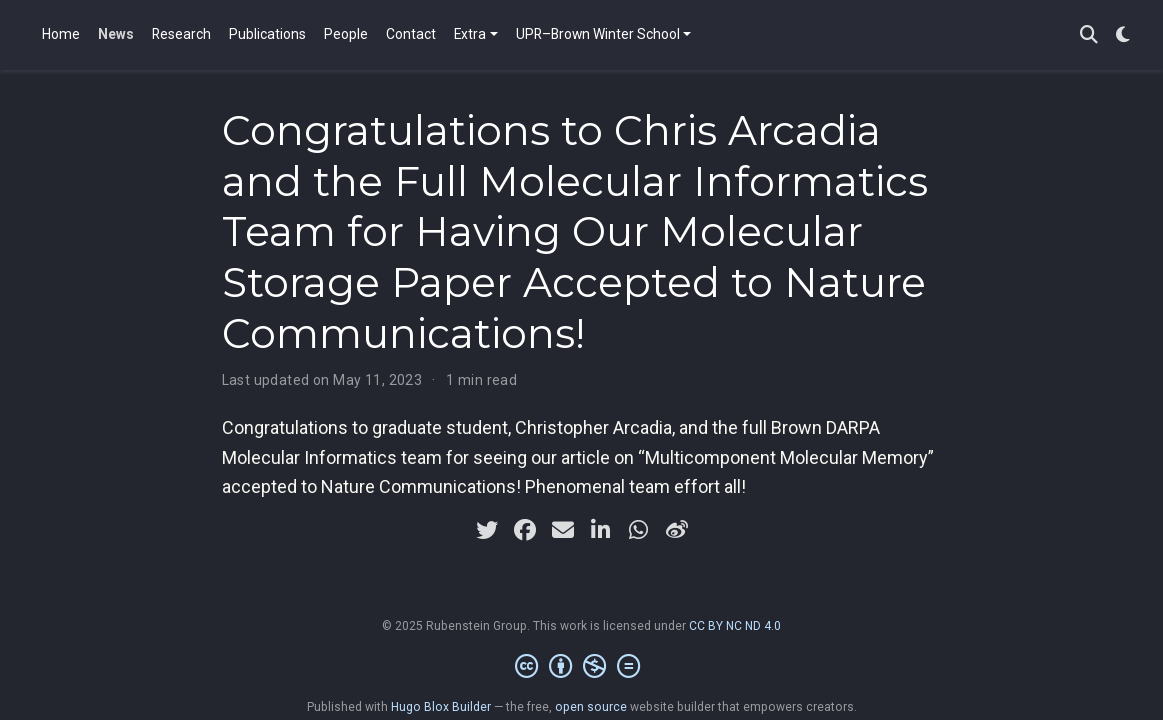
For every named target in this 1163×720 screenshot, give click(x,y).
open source (591, 707)
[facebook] (525, 530)
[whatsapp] (639, 530)
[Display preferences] (1123, 35)
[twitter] (487, 530)
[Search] (1089, 35)
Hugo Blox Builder (441, 707)
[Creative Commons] (581, 667)
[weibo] (677, 530)
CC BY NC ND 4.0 (735, 626)
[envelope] (563, 530)
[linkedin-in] (601, 530)
